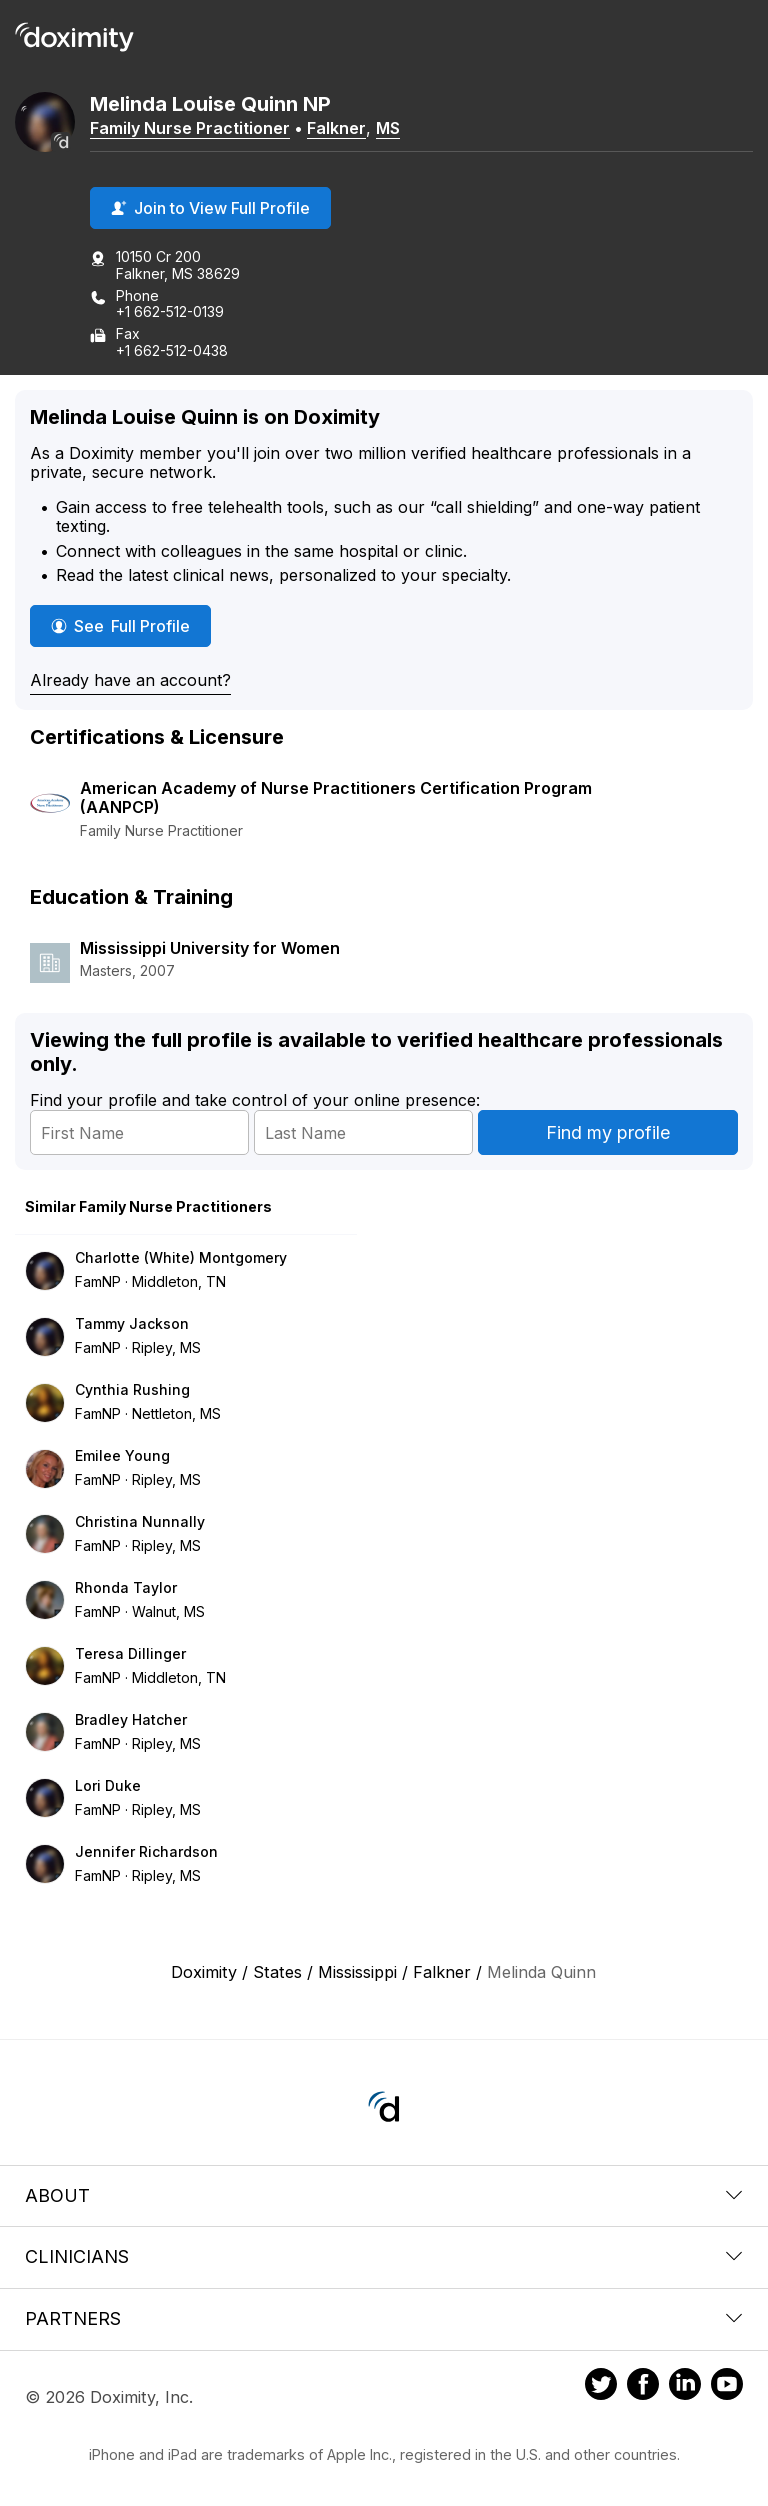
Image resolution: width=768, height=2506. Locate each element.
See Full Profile (131, 625)
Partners (384, 2318)
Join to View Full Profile (210, 208)
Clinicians (384, 2256)
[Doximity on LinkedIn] (685, 2387)
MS (388, 128)
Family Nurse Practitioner (190, 128)
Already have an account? (130, 680)
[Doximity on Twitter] (601, 2387)
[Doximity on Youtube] (727, 2387)
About (384, 2195)
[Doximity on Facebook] (643, 2387)
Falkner (336, 128)
